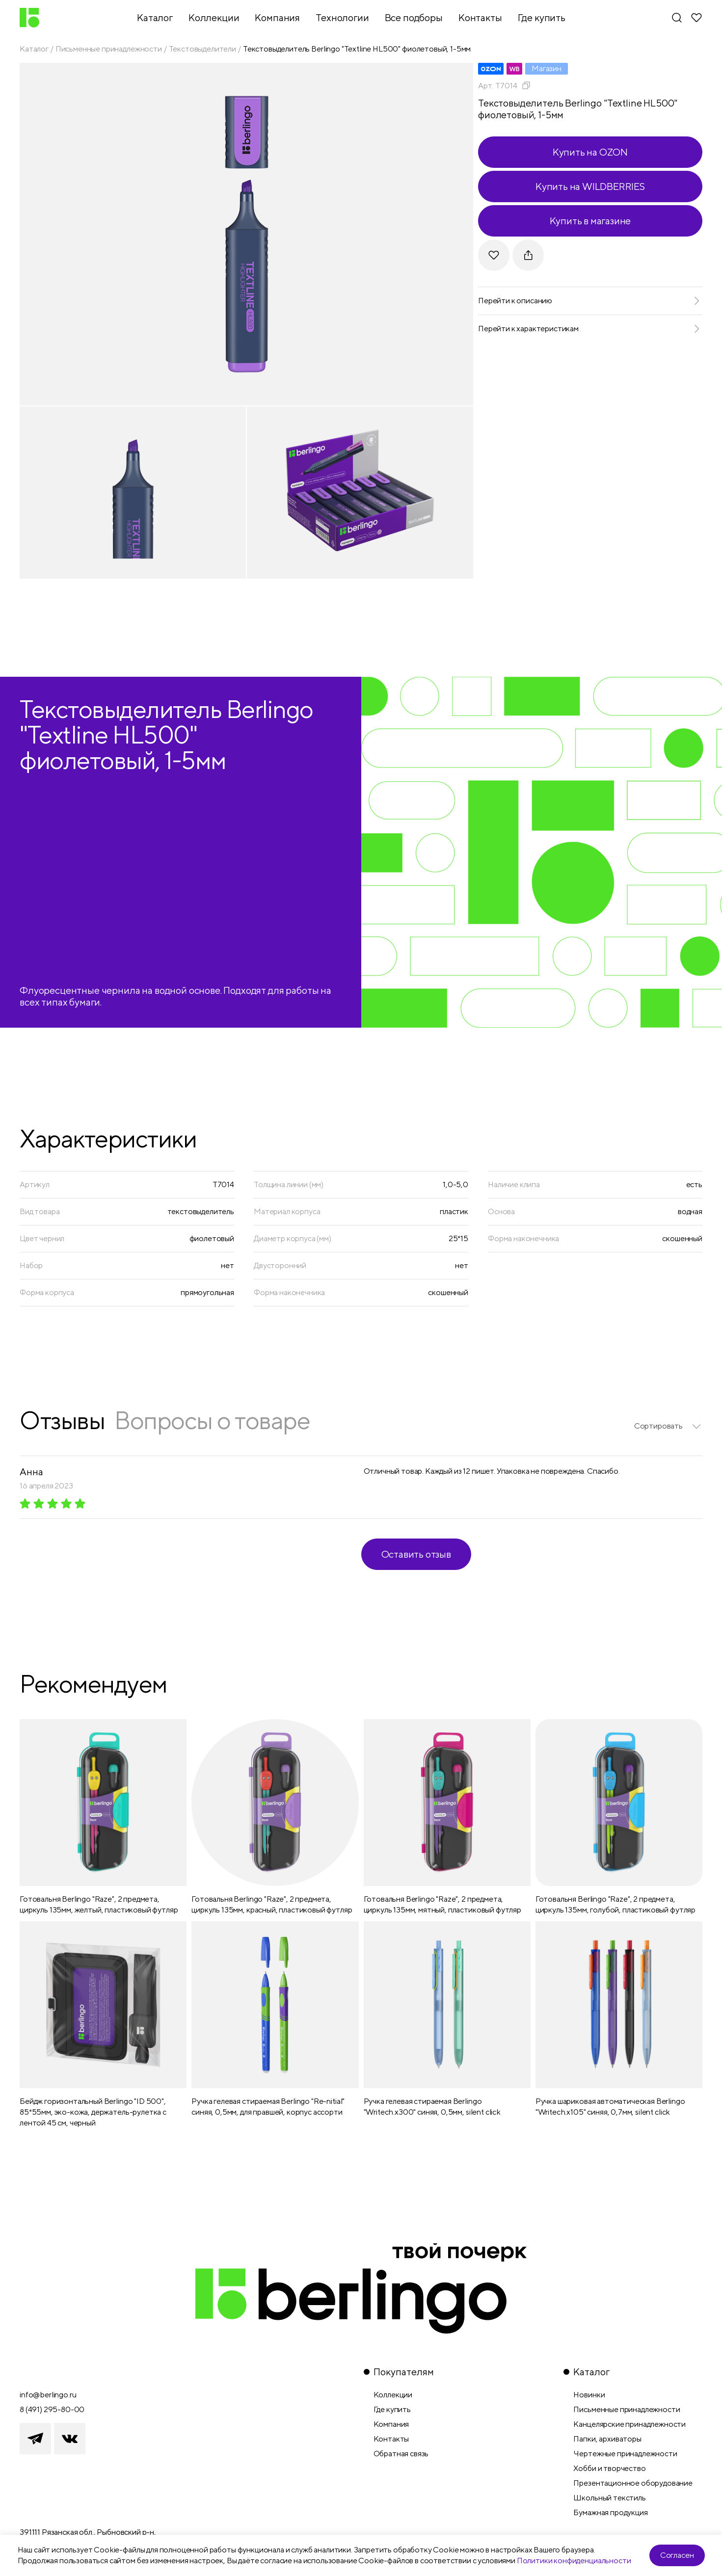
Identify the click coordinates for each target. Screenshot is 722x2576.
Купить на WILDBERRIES (590, 186)
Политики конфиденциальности (574, 2560)
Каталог (34, 48)
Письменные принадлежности (108, 48)
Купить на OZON (590, 152)
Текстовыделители (202, 48)
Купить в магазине (590, 220)
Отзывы (62, 1420)
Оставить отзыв (416, 1554)
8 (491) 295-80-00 (52, 2409)
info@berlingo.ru (48, 2394)
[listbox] (668, 1426)
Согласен (677, 2555)
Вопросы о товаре (212, 1420)
